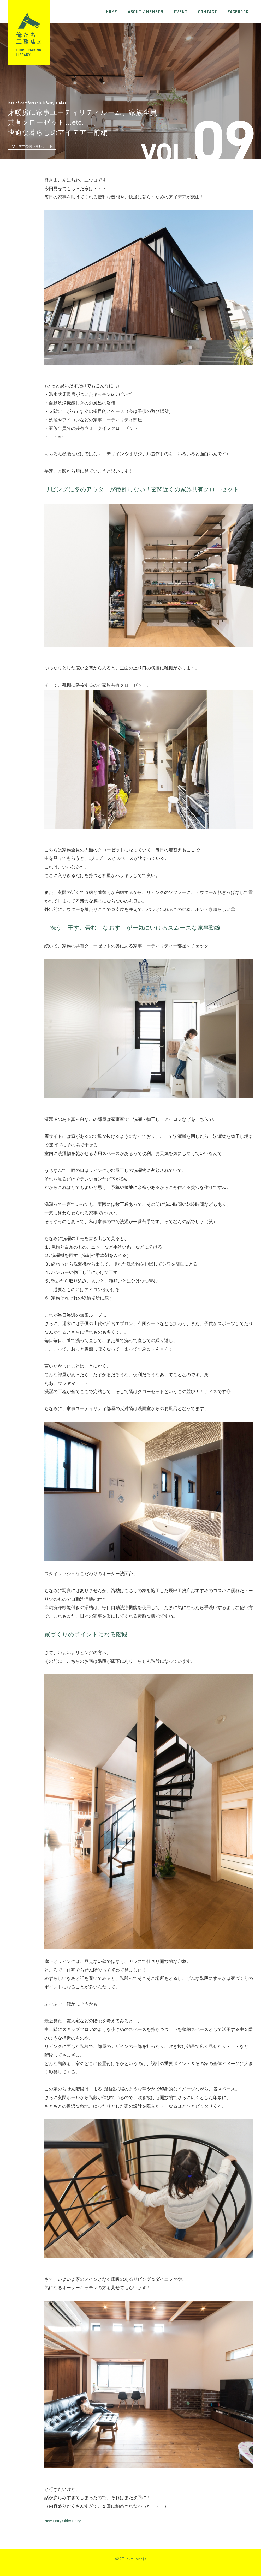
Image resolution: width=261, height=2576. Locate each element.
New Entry (52, 2521)
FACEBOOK (238, 11)
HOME (111, 11)
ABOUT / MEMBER (146, 11)
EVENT (181, 11)
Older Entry (71, 2521)
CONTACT (207, 11)
